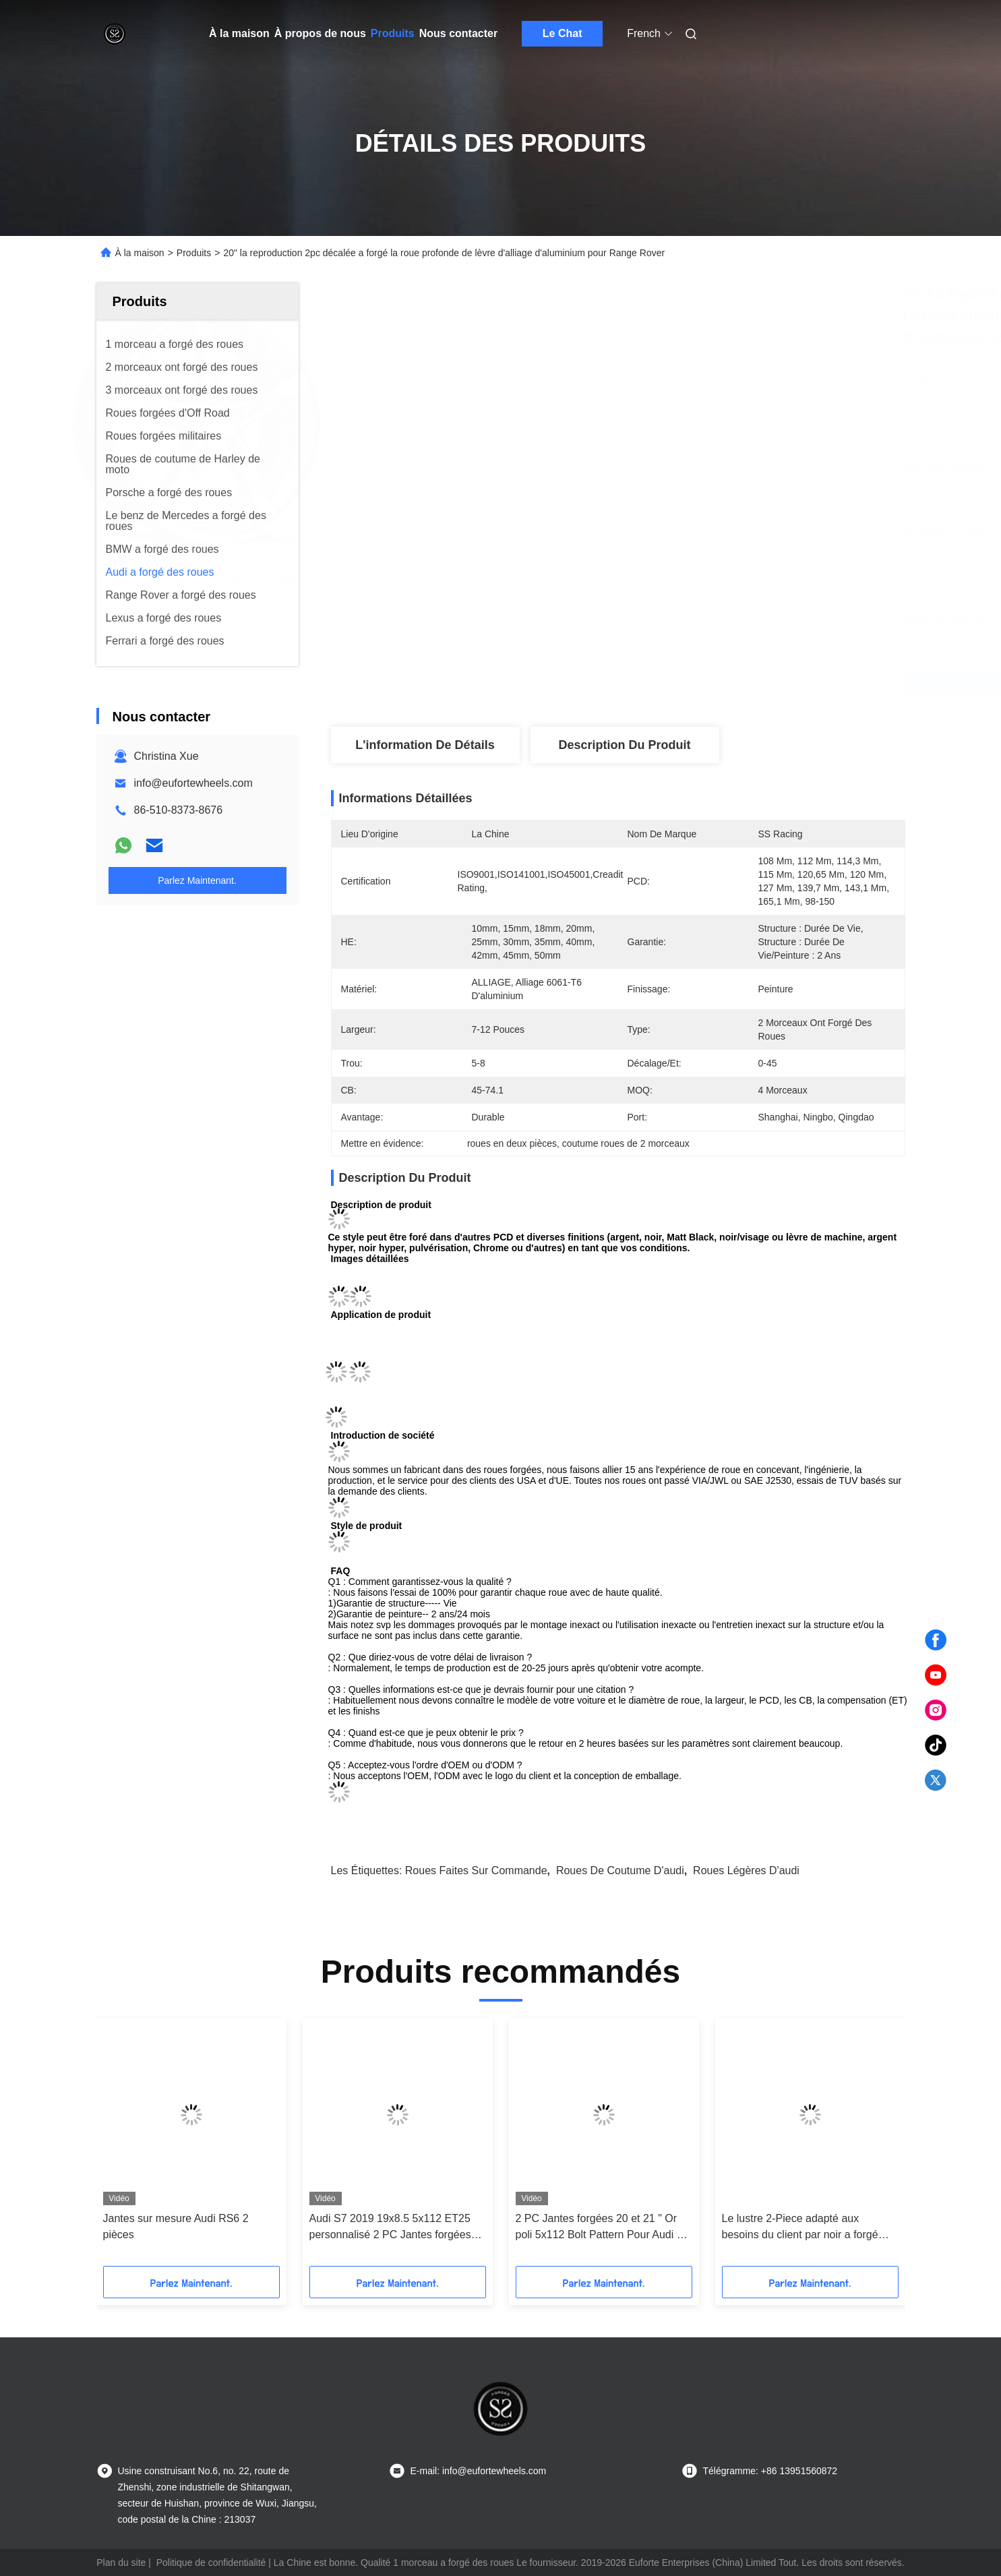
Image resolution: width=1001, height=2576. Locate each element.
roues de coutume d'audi (620, 1870)
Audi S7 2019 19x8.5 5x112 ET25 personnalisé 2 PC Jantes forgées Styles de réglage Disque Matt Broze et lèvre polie (397, 2228)
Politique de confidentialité (211, 2562)
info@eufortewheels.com (193, 783)
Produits (393, 33)
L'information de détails (424, 745)
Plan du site (121, 2562)
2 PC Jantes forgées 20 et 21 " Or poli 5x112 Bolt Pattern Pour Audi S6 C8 (603, 2228)
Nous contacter (458, 33)
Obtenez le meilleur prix (699, 682)
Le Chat (562, 33)
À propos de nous (320, 33)
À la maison (239, 33)
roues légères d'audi (746, 1870)
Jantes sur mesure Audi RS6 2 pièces (176, 2226)
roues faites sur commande (476, 1870)
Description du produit (624, 745)
